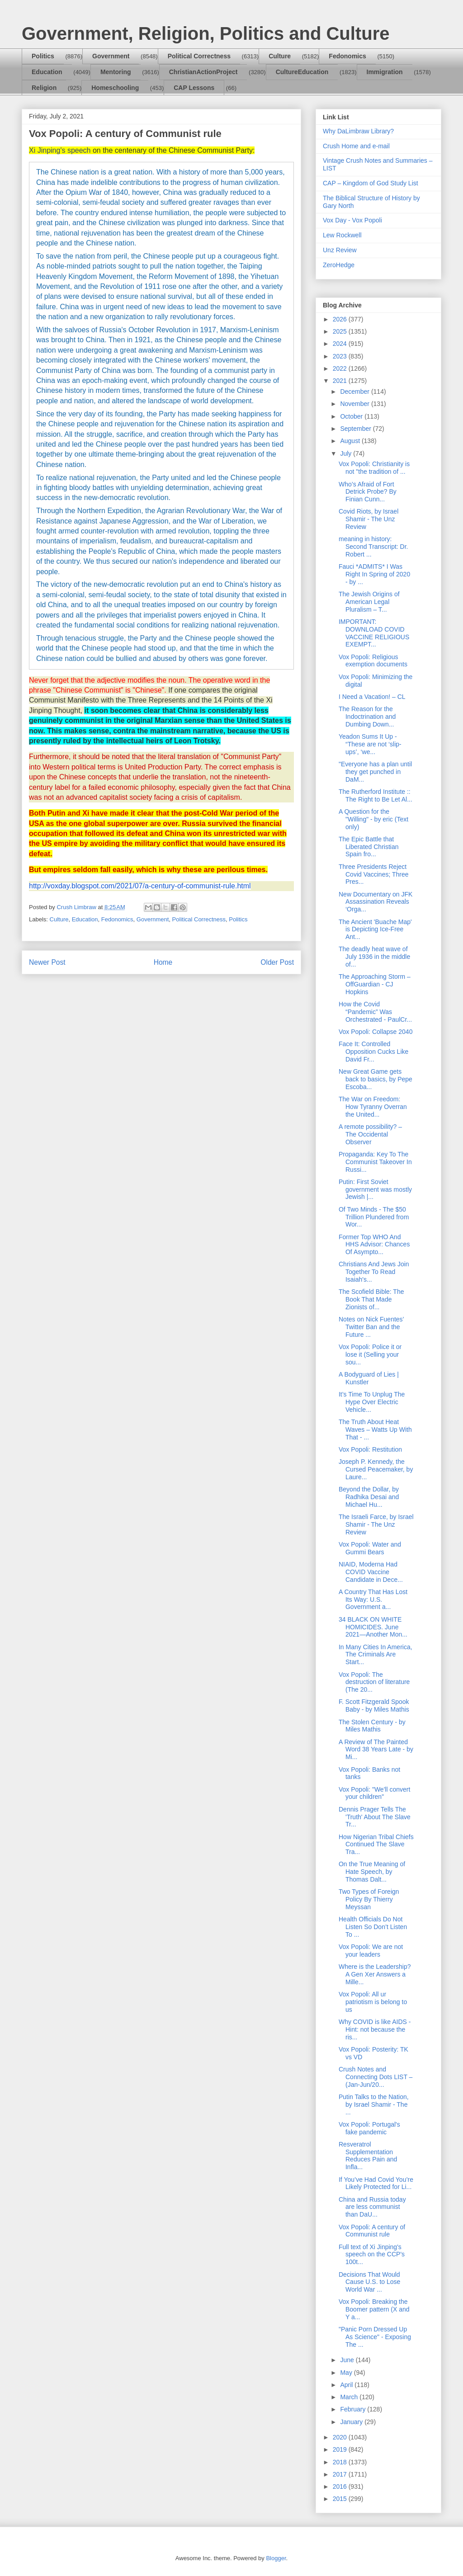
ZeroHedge (338, 265)
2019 (341, 2449)
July (346, 453)
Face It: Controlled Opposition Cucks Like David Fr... (373, 1051)
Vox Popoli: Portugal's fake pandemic (369, 2128)
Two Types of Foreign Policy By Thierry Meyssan (369, 1899)
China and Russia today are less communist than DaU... (372, 2207)
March (349, 2397)
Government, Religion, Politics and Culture (205, 33)
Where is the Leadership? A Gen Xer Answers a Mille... (375, 1974)
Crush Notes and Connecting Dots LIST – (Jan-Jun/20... (375, 2077)
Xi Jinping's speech (59, 150)
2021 (341, 380)
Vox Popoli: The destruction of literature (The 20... (374, 1682)
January (352, 2421)
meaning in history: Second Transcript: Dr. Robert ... (373, 546)
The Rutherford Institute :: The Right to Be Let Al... (375, 795)
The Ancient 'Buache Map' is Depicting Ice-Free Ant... (375, 929)
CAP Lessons (194, 87)
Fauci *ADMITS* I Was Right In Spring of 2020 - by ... (374, 574)
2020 (341, 2437)
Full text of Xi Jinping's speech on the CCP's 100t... (372, 2254)
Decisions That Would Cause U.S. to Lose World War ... (369, 2282)
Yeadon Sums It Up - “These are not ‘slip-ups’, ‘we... (370, 744)
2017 (341, 2474)
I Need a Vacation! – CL (372, 696)
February (353, 2409)
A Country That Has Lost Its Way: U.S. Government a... (373, 1599)
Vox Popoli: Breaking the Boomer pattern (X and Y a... (374, 2309)
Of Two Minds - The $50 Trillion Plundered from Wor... (374, 1217)
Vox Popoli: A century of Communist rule (372, 2230)
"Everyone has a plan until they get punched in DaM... (375, 771)
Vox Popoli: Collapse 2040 (375, 1031)
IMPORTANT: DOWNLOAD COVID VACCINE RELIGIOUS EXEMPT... (374, 633)
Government (110, 56)
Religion (44, 87)
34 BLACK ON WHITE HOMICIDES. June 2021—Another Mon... (373, 1627)
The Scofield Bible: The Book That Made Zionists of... (371, 1299)
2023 (341, 356)
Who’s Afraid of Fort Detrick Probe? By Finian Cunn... (368, 492)
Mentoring (115, 71)
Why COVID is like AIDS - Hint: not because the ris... (375, 2029)
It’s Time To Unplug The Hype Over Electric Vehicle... (372, 1402)
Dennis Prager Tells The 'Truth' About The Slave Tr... (375, 1817)
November (355, 403)
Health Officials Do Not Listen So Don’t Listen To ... (373, 1926)
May (347, 2372)
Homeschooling (115, 87)
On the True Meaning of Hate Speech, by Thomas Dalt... (372, 1871)
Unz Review (340, 250)
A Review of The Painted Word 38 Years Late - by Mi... (376, 1749)
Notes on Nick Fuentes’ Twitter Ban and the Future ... (371, 1327)
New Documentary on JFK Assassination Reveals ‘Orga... (375, 902)
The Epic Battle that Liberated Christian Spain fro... (369, 846)
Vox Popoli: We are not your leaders (371, 1950)
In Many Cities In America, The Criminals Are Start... (375, 1654)
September (356, 428)
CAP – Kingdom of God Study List (370, 183)
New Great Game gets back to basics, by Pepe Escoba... (375, 1079)
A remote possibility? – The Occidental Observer (370, 1134)
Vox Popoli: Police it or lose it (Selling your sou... (370, 1354)
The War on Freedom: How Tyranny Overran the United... (373, 1106)
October (352, 416)
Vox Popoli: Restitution (370, 1449)
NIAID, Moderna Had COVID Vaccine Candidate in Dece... (371, 1572)
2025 (341, 331)
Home (163, 962)
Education (47, 71)
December (355, 391)
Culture (280, 56)
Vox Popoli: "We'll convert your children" (374, 1793)
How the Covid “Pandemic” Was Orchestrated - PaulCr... (375, 1011)
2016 (341, 2486)
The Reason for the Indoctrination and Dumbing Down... (367, 716)
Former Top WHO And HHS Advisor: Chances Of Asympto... (374, 1244)
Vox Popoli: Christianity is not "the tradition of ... (374, 467)
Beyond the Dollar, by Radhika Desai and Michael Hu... (369, 1497)
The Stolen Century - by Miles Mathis (372, 1725)
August (350, 440)
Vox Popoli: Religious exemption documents (373, 660)
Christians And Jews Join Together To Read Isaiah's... (374, 1271)
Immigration (385, 71)
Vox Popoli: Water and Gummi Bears (370, 1548)
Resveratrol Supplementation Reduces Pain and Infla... (368, 2155)
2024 (341, 343)
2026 (341, 319)
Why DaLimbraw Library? (358, 131)
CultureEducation (302, 71)
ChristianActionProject (203, 71)
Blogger (276, 2558)
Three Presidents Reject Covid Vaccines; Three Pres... (374, 874)
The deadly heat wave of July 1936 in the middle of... (374, 956)
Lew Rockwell (342, 235)
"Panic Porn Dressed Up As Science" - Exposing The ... (375, 2337)
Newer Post (47, 962)
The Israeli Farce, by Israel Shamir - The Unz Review (376, 1524)
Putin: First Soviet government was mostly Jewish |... (375, 1189)
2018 (341, 2462)
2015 (341, 2498)
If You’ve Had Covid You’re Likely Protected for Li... (376, 2183)
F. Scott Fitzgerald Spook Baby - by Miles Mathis (374, 1705)
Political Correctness (199, 56)
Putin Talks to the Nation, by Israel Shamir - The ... (374, 2104)
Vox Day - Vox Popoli (352, 220)
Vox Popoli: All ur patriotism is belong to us (373, 2002)
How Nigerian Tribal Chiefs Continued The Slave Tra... (376, 1844)
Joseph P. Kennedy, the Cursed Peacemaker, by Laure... (376, 1469)
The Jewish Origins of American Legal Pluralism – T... (369, 601)
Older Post (277, 962)
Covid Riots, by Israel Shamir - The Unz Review (368, 519)
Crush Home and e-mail (356, 146)
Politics (43, 56)
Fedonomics (347, 56)
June (347, 2360)
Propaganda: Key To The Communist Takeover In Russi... (375, 1162)
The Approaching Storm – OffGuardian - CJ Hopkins (375, 984)
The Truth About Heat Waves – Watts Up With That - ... (375, 1429)
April (347, 2384)
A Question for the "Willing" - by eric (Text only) (373, 819)
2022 (341, 368)
